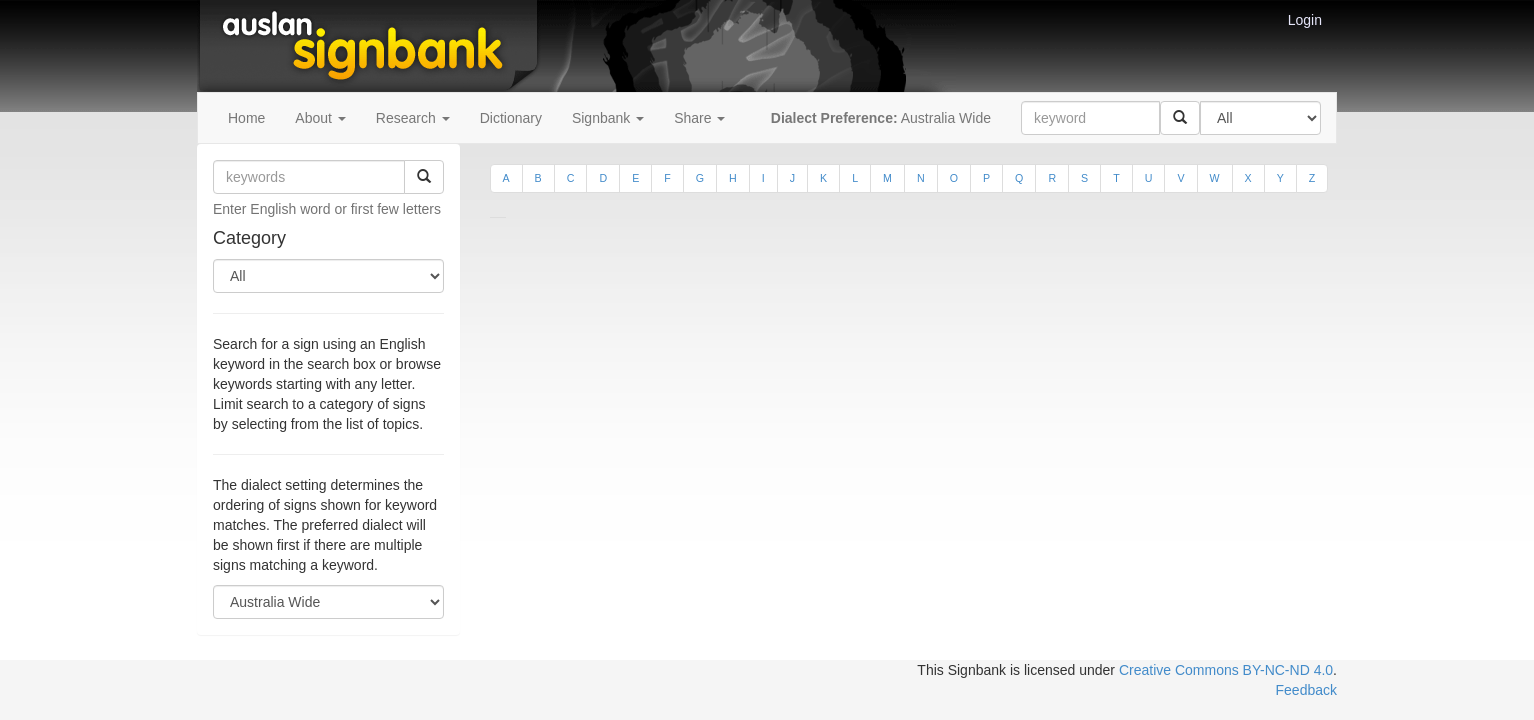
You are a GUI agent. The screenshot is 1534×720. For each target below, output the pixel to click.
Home (246, 118)
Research (413, 118)
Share (699, 118)
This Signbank (961, 670)
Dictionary (511, 118)
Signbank (608, 118)
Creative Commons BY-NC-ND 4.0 (1226, 670)
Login (1305, 20)
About (320, 118)
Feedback (1306, 690)
